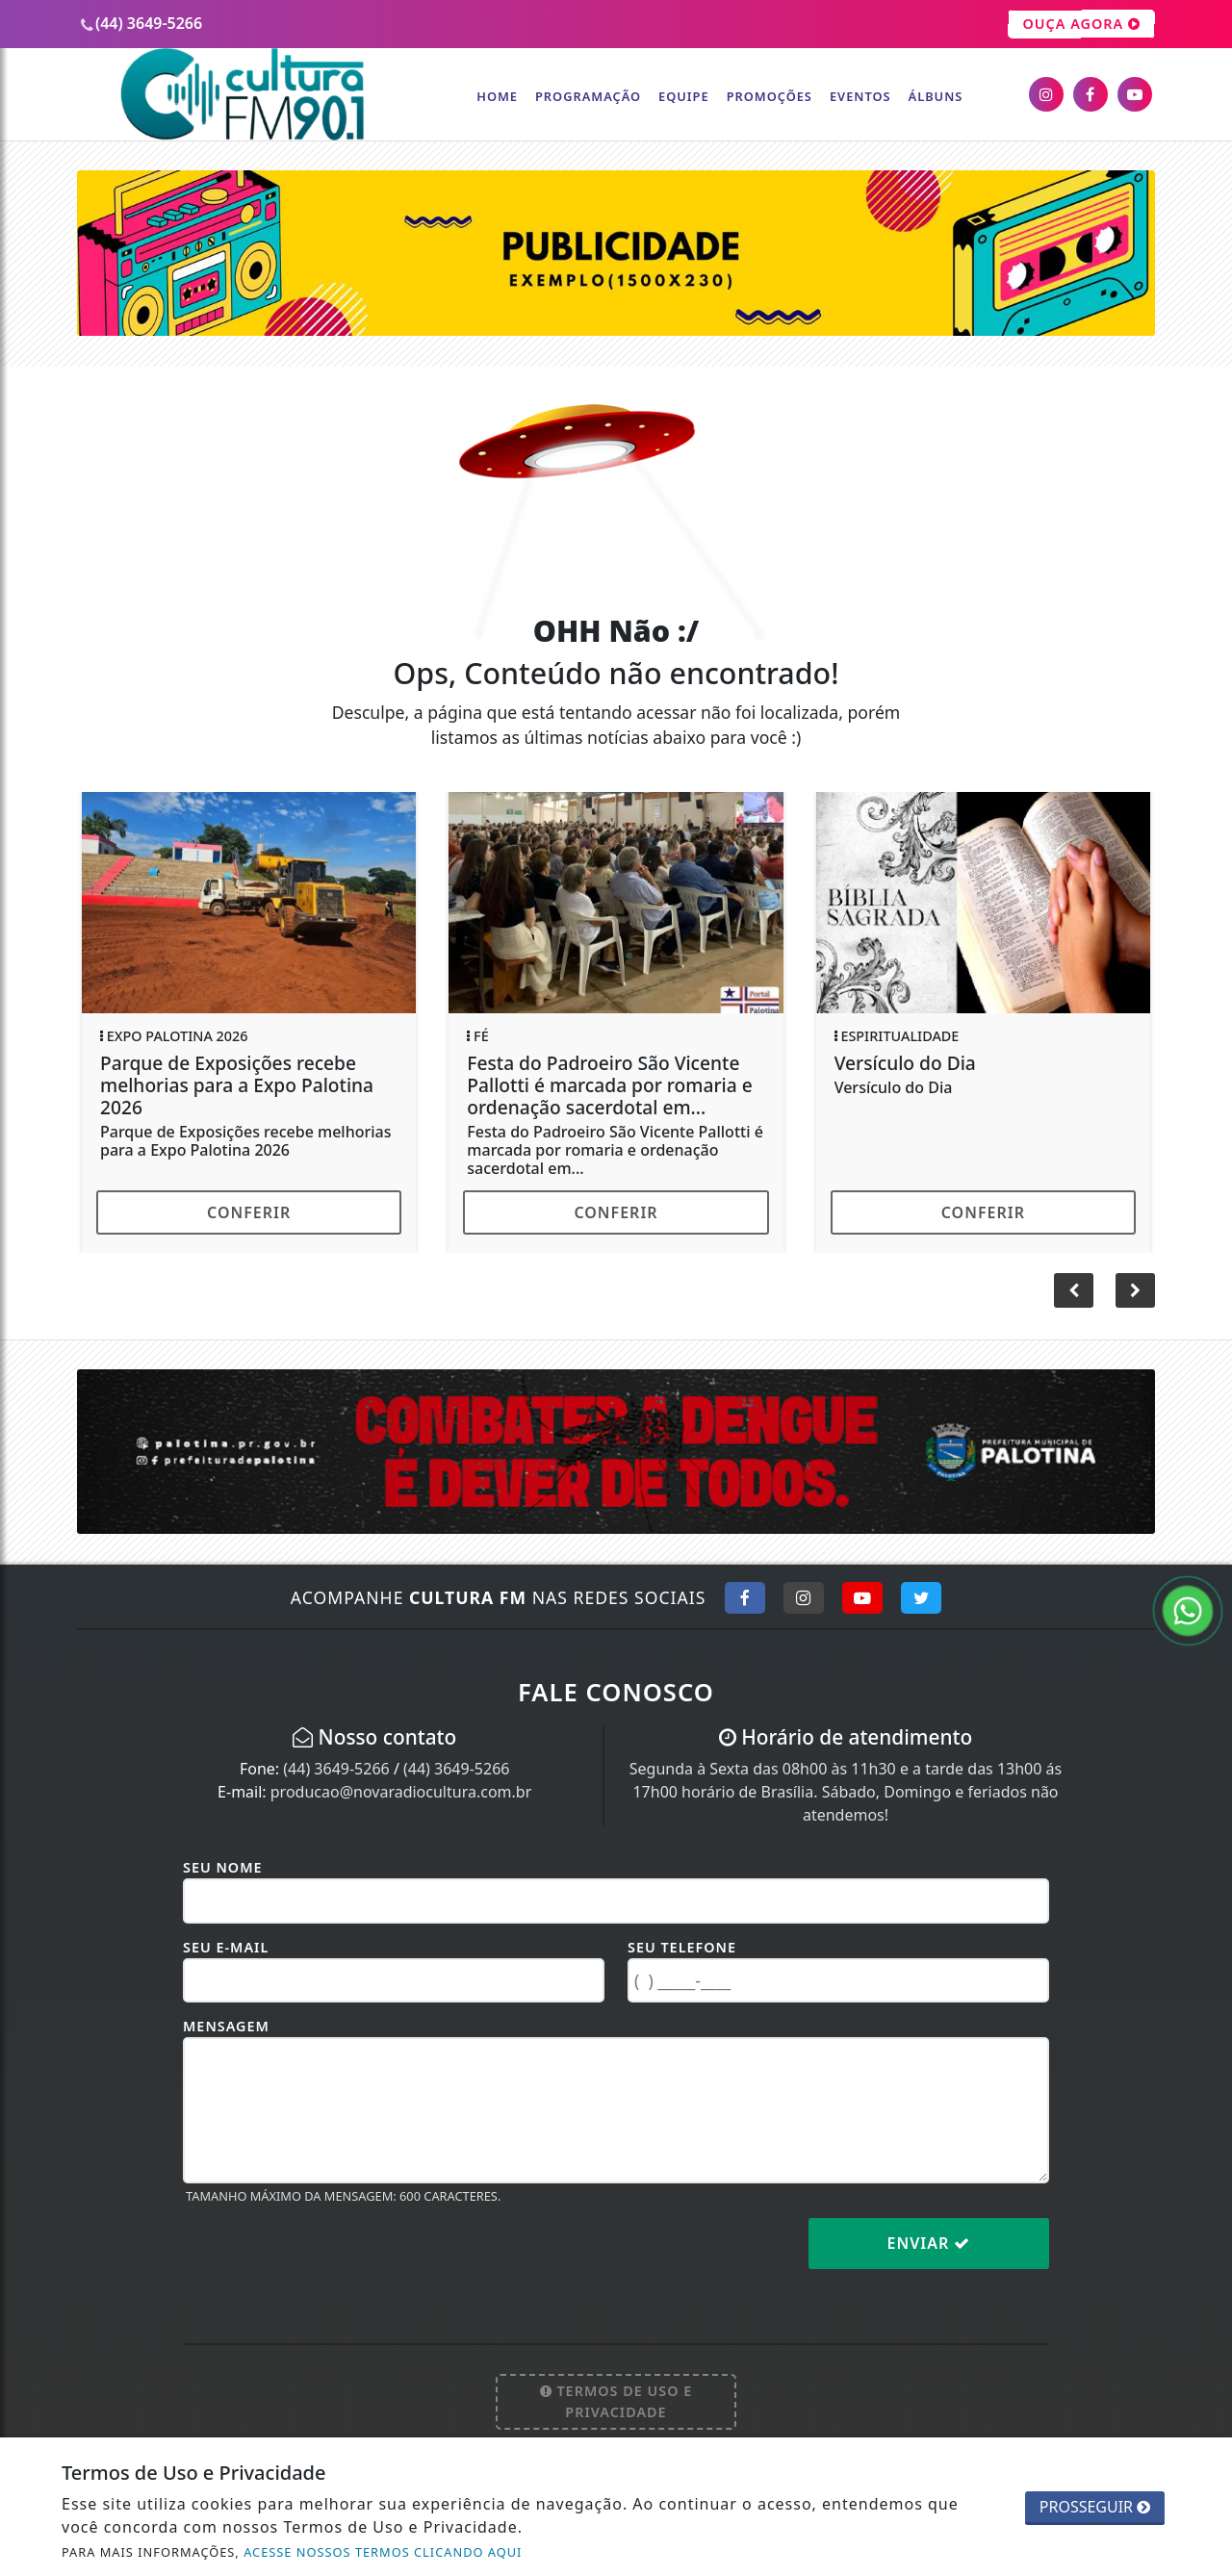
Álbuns (936, 96)
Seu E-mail (226, 1947)
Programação (588, 96)
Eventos (860, 96)
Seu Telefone (682, 1947)
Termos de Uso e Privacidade (616, 2401)
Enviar (929, 2243)
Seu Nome (223, 1867)
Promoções (769, 96)
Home (497, 96)
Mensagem (226, 2026)
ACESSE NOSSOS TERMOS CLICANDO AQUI (383, 2552)
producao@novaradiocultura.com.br (401, 1791)
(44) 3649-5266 (336, 1768)
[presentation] (329, 2258)
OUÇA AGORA (1081, 24)
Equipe (683, 96)
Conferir (249, 1212)
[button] (1135, 1290)
